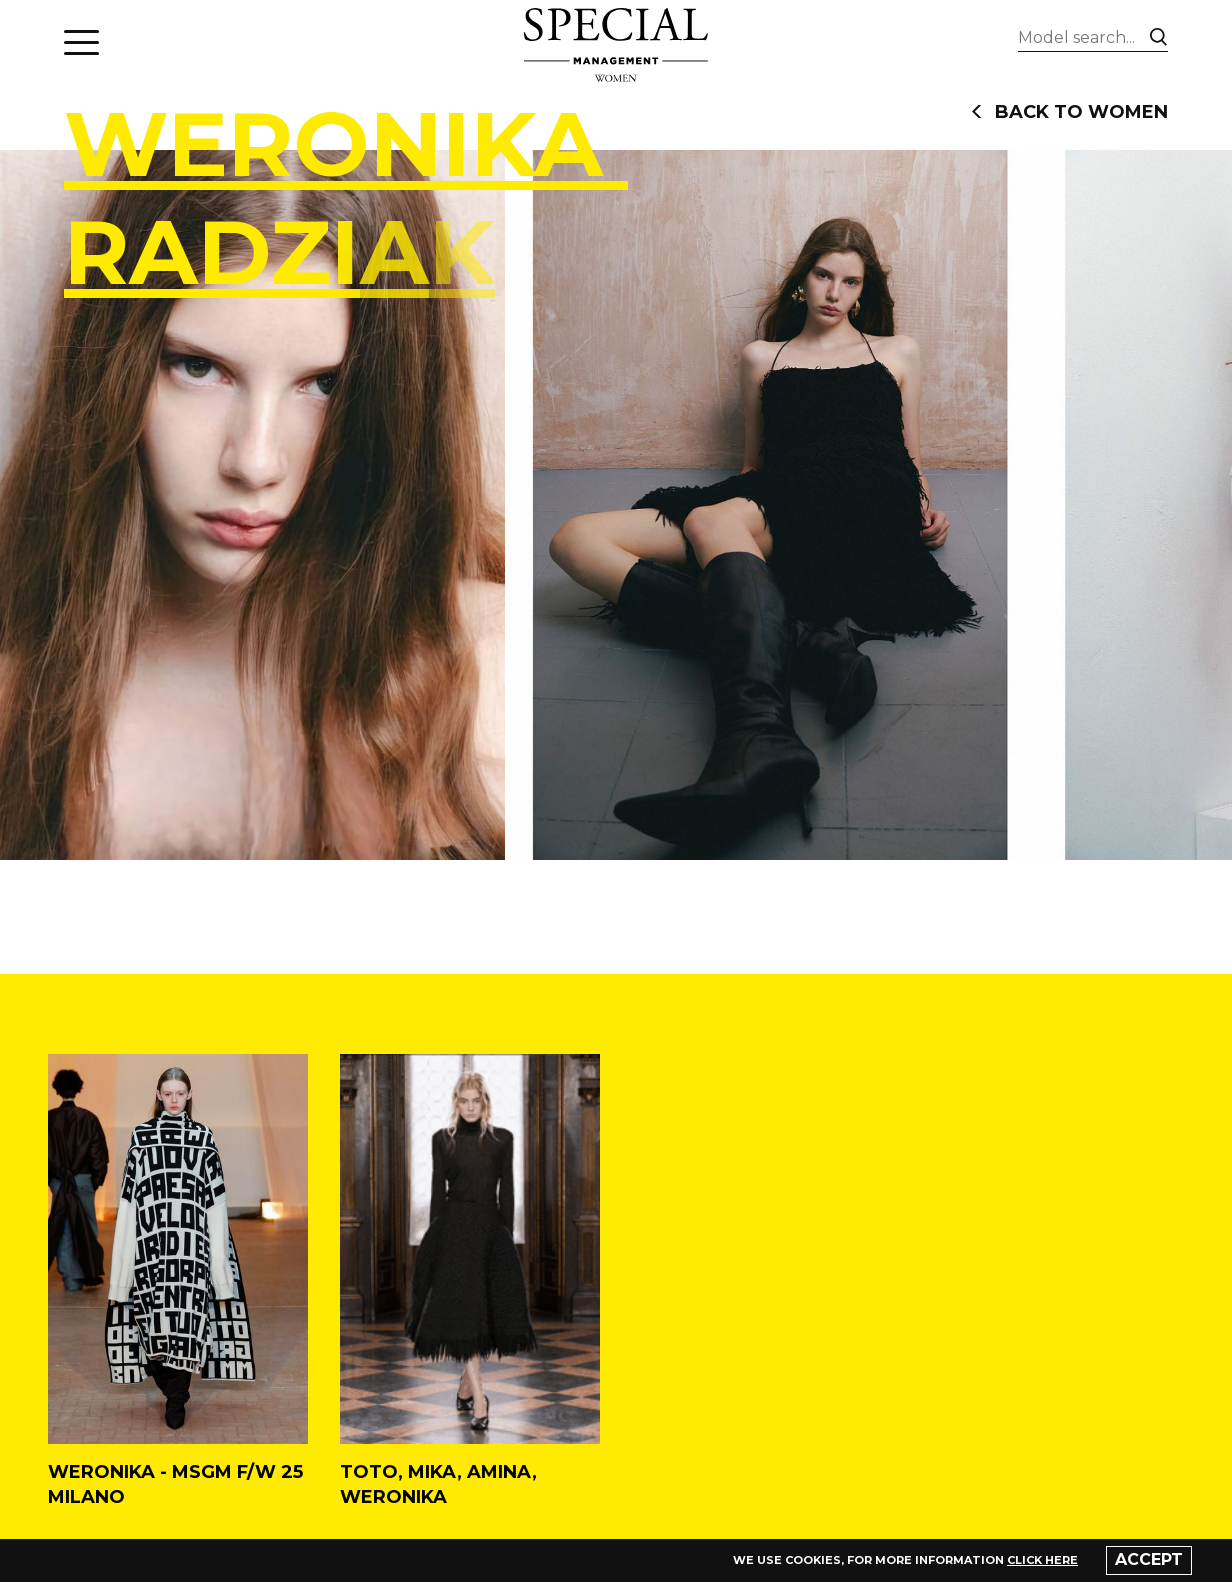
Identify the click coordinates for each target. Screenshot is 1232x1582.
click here (1042, 1560)
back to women (1069, 112)
